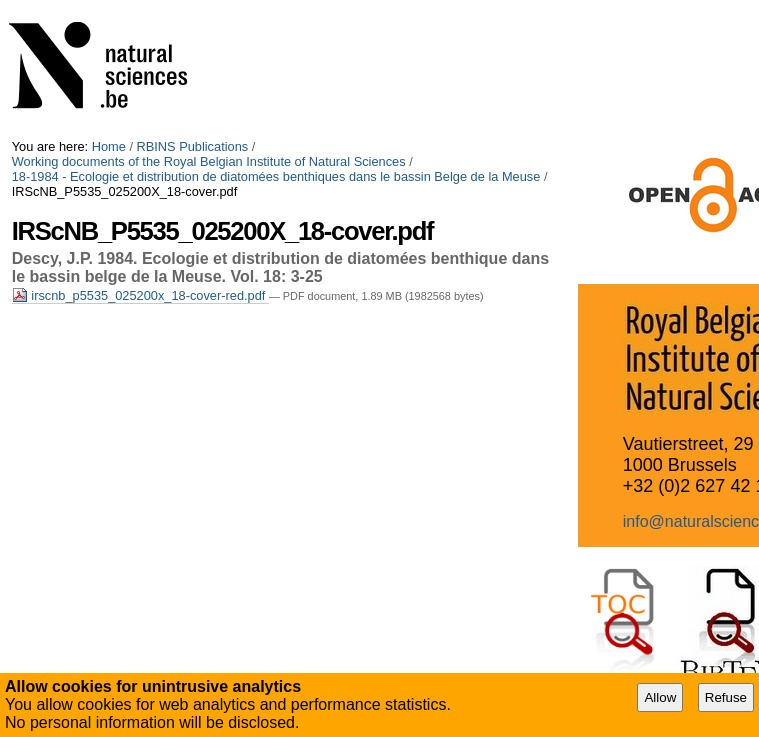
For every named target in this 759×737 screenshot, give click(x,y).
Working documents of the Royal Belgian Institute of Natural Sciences (209, 161)
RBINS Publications (193, 146)
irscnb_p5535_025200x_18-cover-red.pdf (140, 295)
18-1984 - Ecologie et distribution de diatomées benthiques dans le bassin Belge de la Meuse (276, 176)
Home (109, 146)
